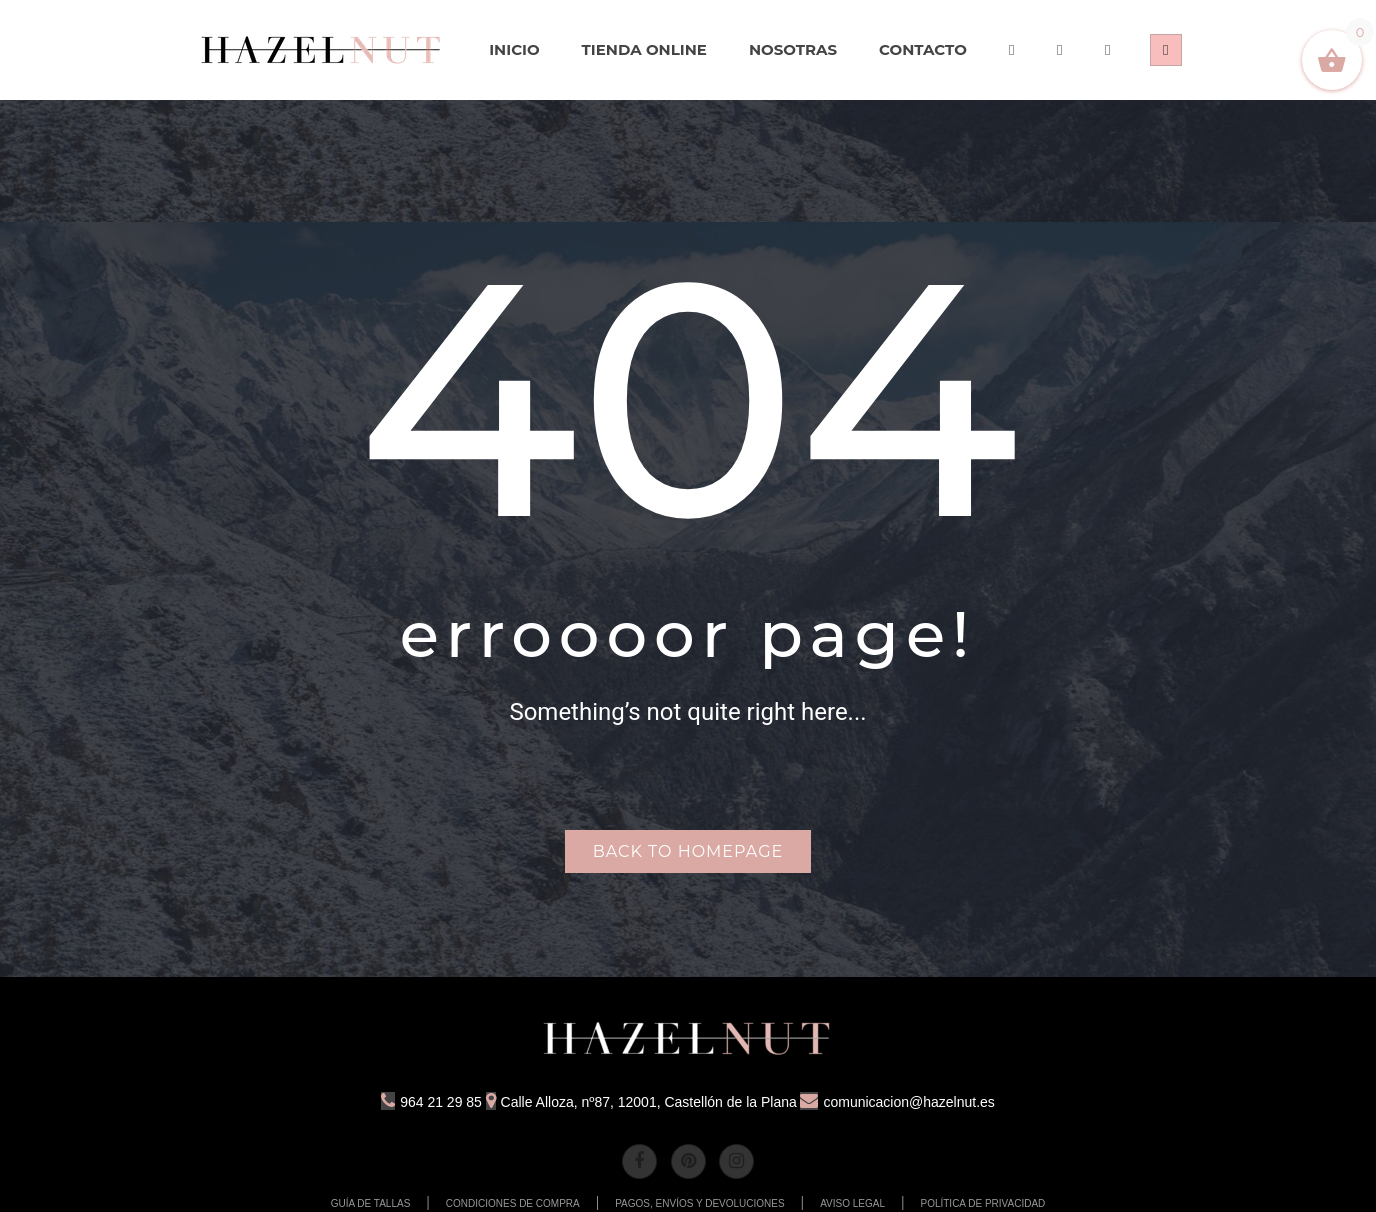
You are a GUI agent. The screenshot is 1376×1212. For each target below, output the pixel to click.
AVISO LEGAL (852, 1203)
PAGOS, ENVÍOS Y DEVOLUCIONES (700, 1203)
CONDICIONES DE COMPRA (513, 1203)
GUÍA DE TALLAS (371, 1203)
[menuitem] (322, 50)
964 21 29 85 (431, 1102)
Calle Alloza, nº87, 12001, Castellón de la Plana (641, 1102)
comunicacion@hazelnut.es (897, 1102)
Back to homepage (688, 851)
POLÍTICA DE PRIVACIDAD (982, 1203)
